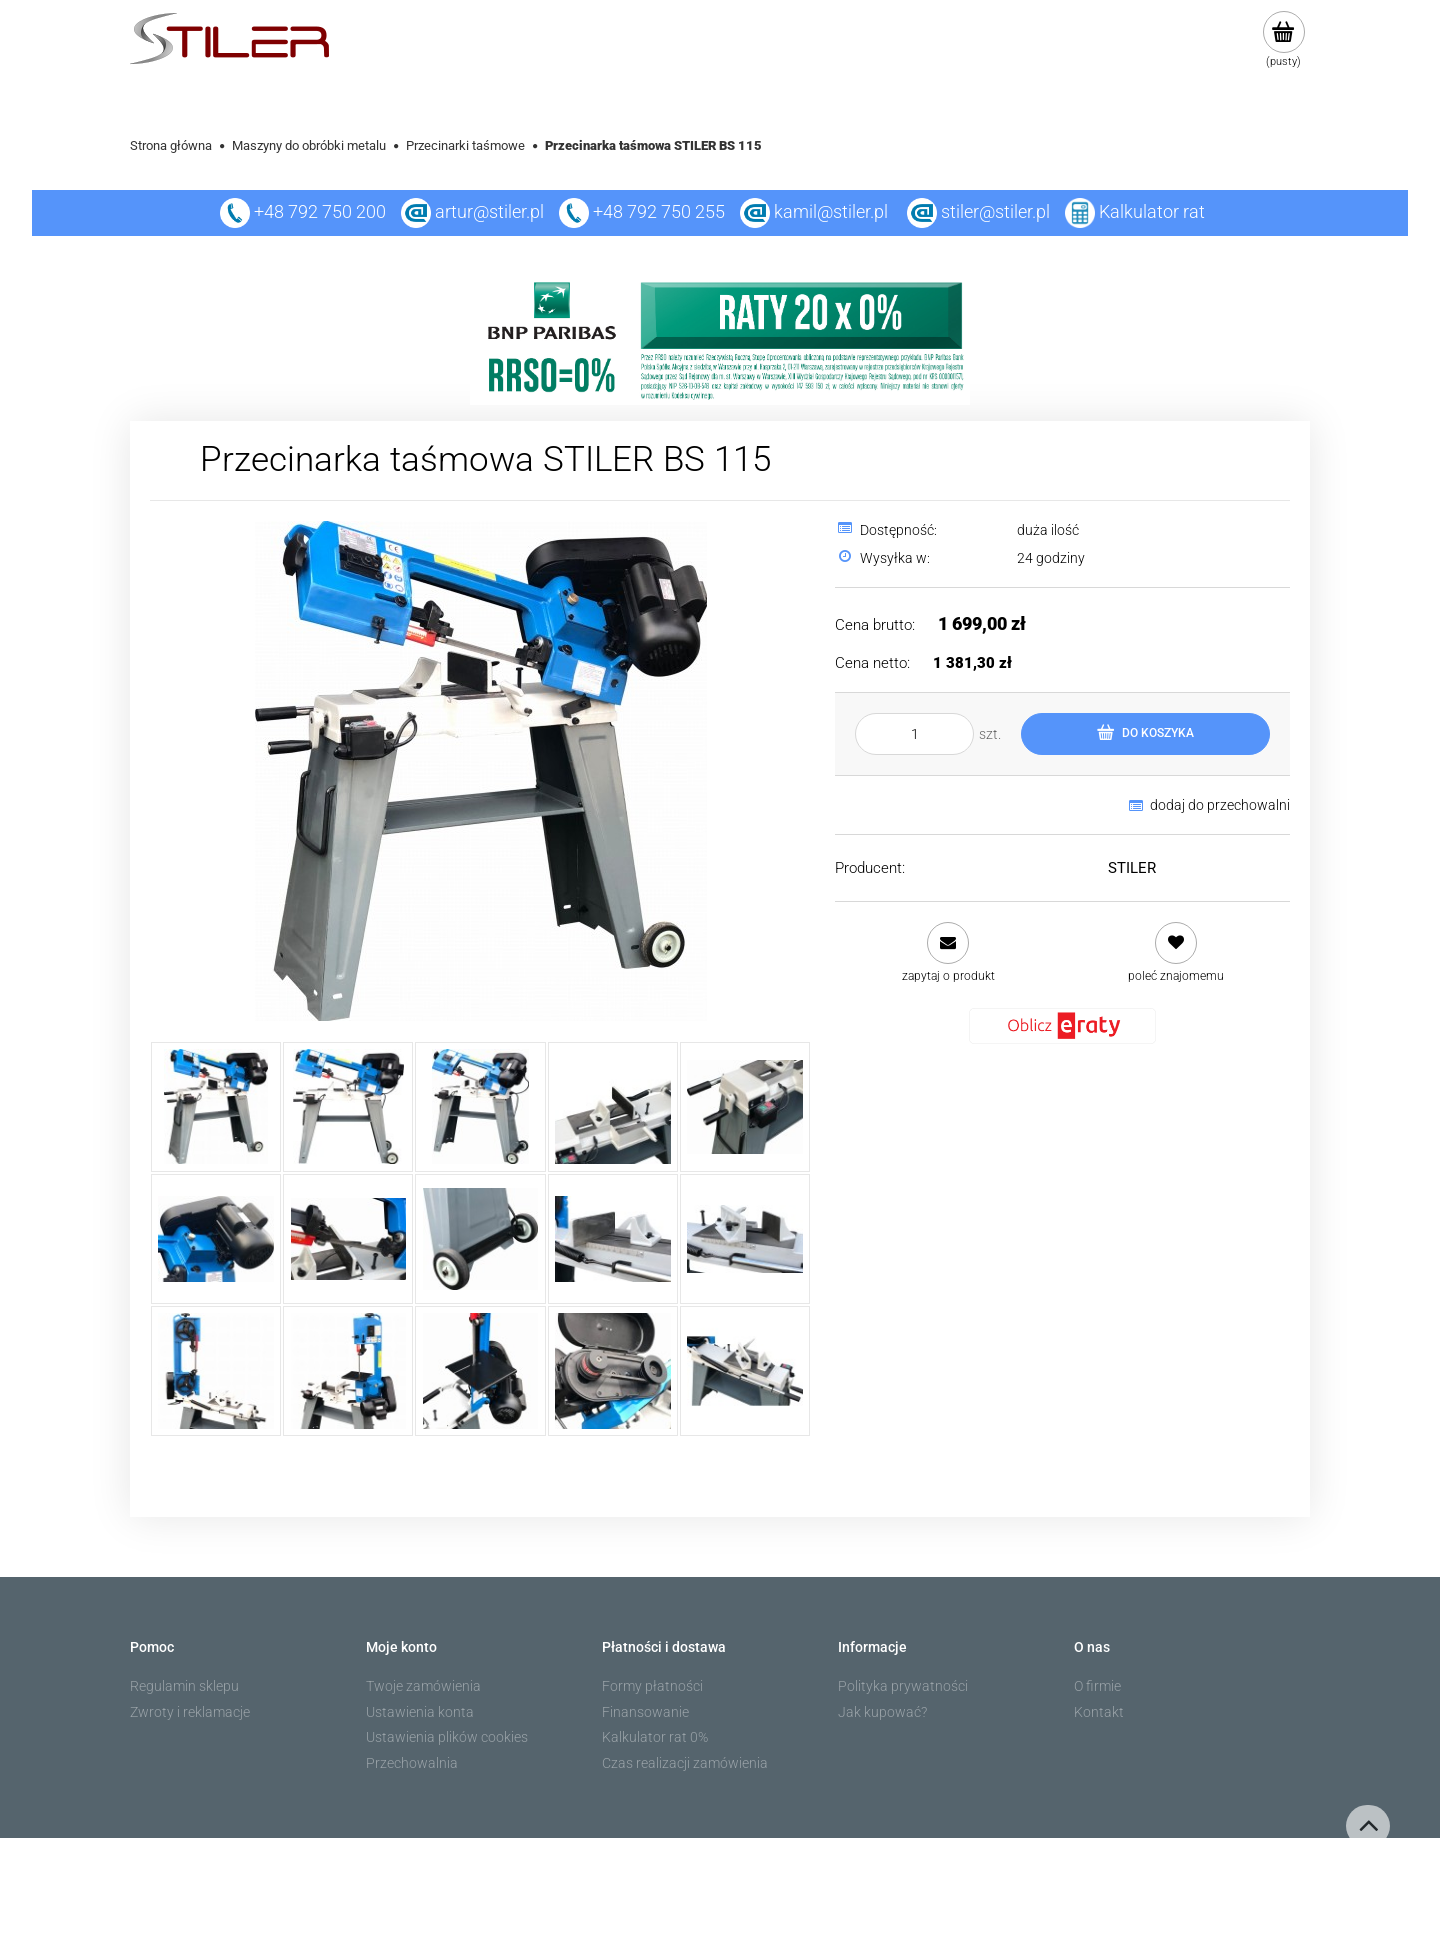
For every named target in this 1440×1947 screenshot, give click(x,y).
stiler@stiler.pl (995, 211)
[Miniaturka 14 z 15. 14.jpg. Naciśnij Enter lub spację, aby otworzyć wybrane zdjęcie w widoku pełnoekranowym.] (613, 1371)
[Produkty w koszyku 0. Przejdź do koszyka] (1283, 40)
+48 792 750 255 (642, 211)
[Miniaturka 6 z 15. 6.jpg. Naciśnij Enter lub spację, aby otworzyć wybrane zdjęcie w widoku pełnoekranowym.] (216, 1239)
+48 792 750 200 (303, 211)
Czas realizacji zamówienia (685, 1763)
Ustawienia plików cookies (447, 1737)
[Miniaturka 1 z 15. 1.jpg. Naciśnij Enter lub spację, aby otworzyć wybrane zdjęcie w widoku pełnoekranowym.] (216, 1107)
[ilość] (914, 734)
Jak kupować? (882, 1712)
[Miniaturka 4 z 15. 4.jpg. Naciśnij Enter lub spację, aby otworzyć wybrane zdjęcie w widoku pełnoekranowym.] (613, 1107)
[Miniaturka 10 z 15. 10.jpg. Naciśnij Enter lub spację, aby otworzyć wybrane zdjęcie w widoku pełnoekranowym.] (745, 1239)
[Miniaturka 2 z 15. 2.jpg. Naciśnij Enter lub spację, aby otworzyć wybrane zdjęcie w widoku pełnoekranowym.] (348, 1107)
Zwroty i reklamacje (190, 1712)
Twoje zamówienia (423, 1686)
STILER (1132, 868)
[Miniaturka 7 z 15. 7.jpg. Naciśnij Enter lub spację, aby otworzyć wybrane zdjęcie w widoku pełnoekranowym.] (348, 1239)
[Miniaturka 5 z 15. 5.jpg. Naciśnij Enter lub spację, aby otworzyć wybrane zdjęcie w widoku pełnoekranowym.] (745, 1107)
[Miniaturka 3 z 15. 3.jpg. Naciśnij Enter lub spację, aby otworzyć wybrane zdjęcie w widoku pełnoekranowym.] (480, 1107)
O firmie (1097, 1686)
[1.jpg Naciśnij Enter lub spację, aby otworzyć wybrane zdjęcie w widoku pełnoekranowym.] (481, 771)
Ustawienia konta (420, 1712)
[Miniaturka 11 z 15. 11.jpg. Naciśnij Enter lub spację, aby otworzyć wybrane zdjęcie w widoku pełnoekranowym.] (216, 1371)
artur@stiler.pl (489, 211)
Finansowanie (645, 1712)
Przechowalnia (412, 1763)
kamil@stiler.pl (831, 211)
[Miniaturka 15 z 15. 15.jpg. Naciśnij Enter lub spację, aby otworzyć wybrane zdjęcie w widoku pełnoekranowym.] (745, 1371)
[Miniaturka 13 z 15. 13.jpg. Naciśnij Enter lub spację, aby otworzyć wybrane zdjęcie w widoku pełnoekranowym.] (480, 1371)
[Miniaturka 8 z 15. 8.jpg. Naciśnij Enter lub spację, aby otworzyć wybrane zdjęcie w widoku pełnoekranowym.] (480, 1239)
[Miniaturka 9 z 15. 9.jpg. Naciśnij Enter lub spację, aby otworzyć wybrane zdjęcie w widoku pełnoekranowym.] (613, 1239)
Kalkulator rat (1152, 211)
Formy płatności (652, 1686)
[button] (948, 952)
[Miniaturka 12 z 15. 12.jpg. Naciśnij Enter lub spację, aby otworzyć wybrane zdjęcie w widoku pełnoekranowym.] (348, 1371)
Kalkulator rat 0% (655, 1737)
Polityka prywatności (903, 1686)
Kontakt (1099, 1712)
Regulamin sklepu (184, 1686)
